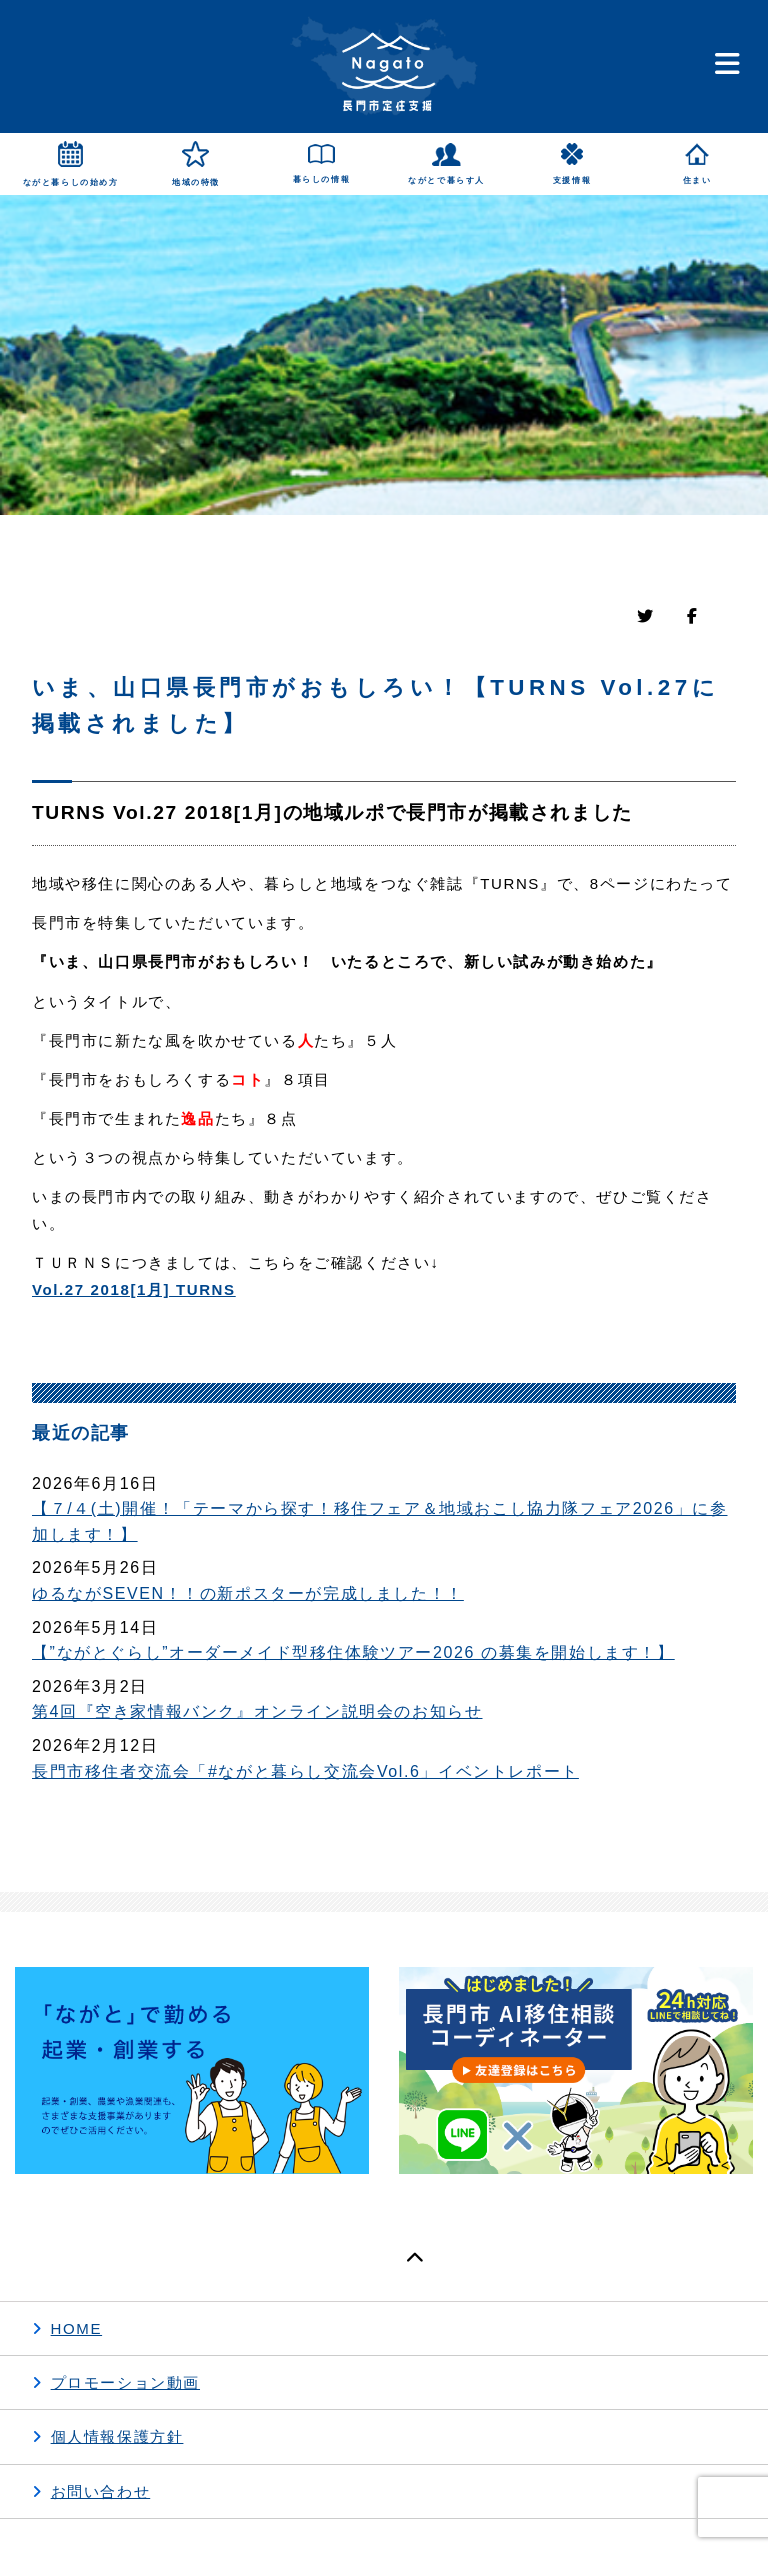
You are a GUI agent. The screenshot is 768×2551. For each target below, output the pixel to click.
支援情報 (572, 180)
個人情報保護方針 (117, 2436)
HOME (77, 2328)
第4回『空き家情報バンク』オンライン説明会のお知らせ (257, 1711)
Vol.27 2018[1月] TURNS (134, 1289)
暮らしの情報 (322, 179)
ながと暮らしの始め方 (71, 182)
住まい (697, 180)
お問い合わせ (101, 2491)
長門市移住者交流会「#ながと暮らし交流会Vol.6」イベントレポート (305, 1771)
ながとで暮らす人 (446, 180)
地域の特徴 (196, 182)
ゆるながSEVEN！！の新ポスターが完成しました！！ (248, 1593)
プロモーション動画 (125, 2382)
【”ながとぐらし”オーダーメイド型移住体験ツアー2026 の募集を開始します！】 (353, 1652)
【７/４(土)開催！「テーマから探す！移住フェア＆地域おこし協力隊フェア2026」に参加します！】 (380, 1521)
